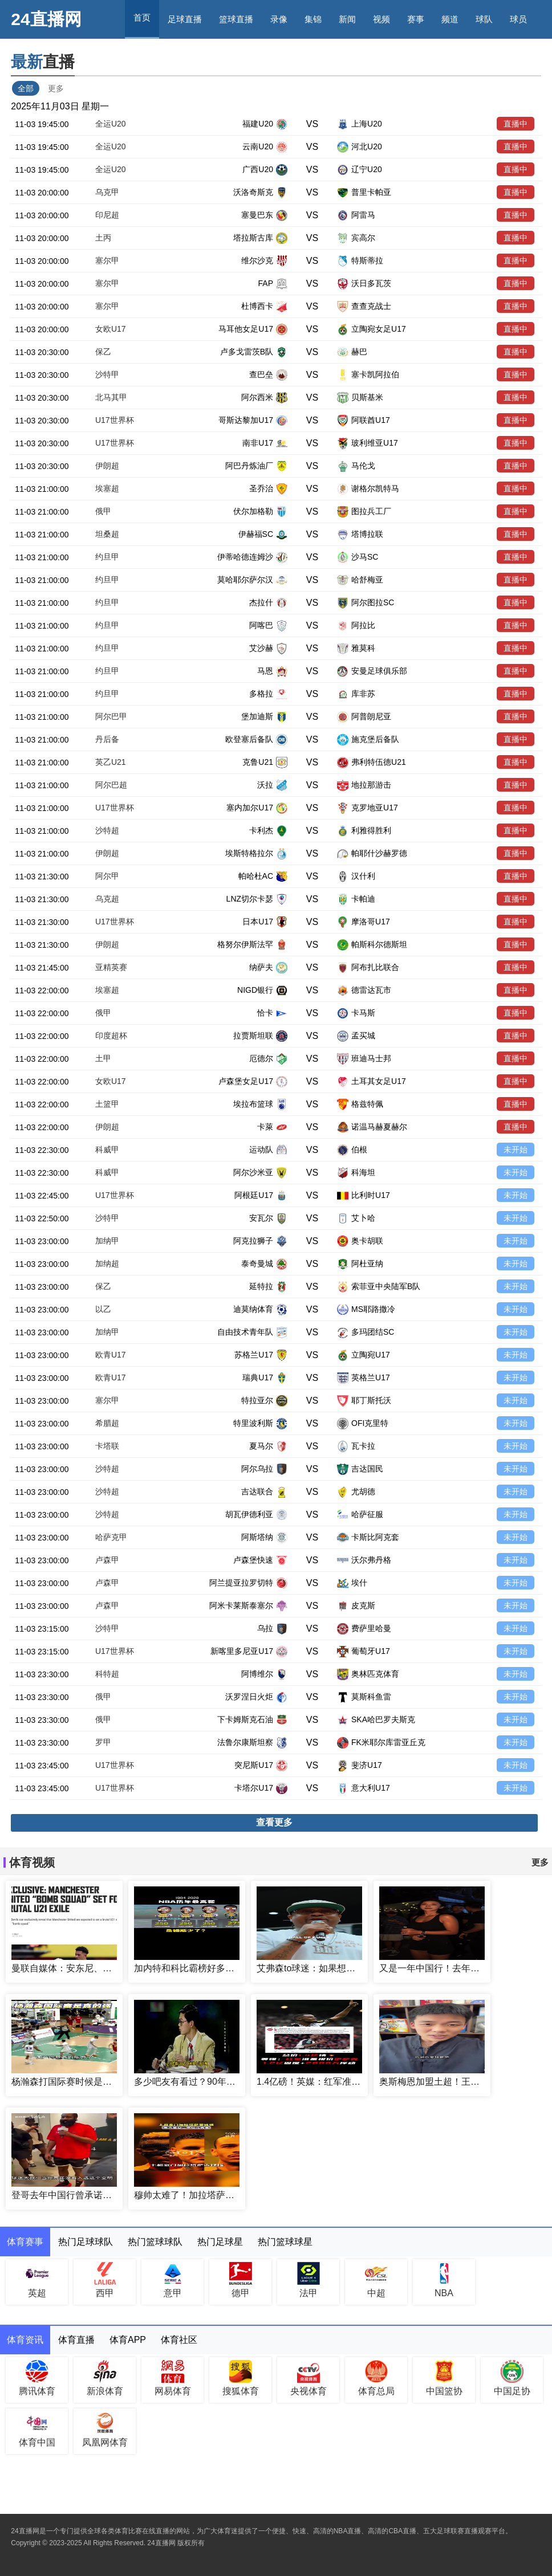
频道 (449, 19)
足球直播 (185, 19)
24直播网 (46, 19)
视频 (381, 19)
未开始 (515, 1149)
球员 (518, 19)
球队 (484, 19)
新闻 (347, 19)
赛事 (415, 19)
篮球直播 (236, 19)
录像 (278, 19)
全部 (26, 88)
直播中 (515, 123)
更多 (56, 88)
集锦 (313, 19)
